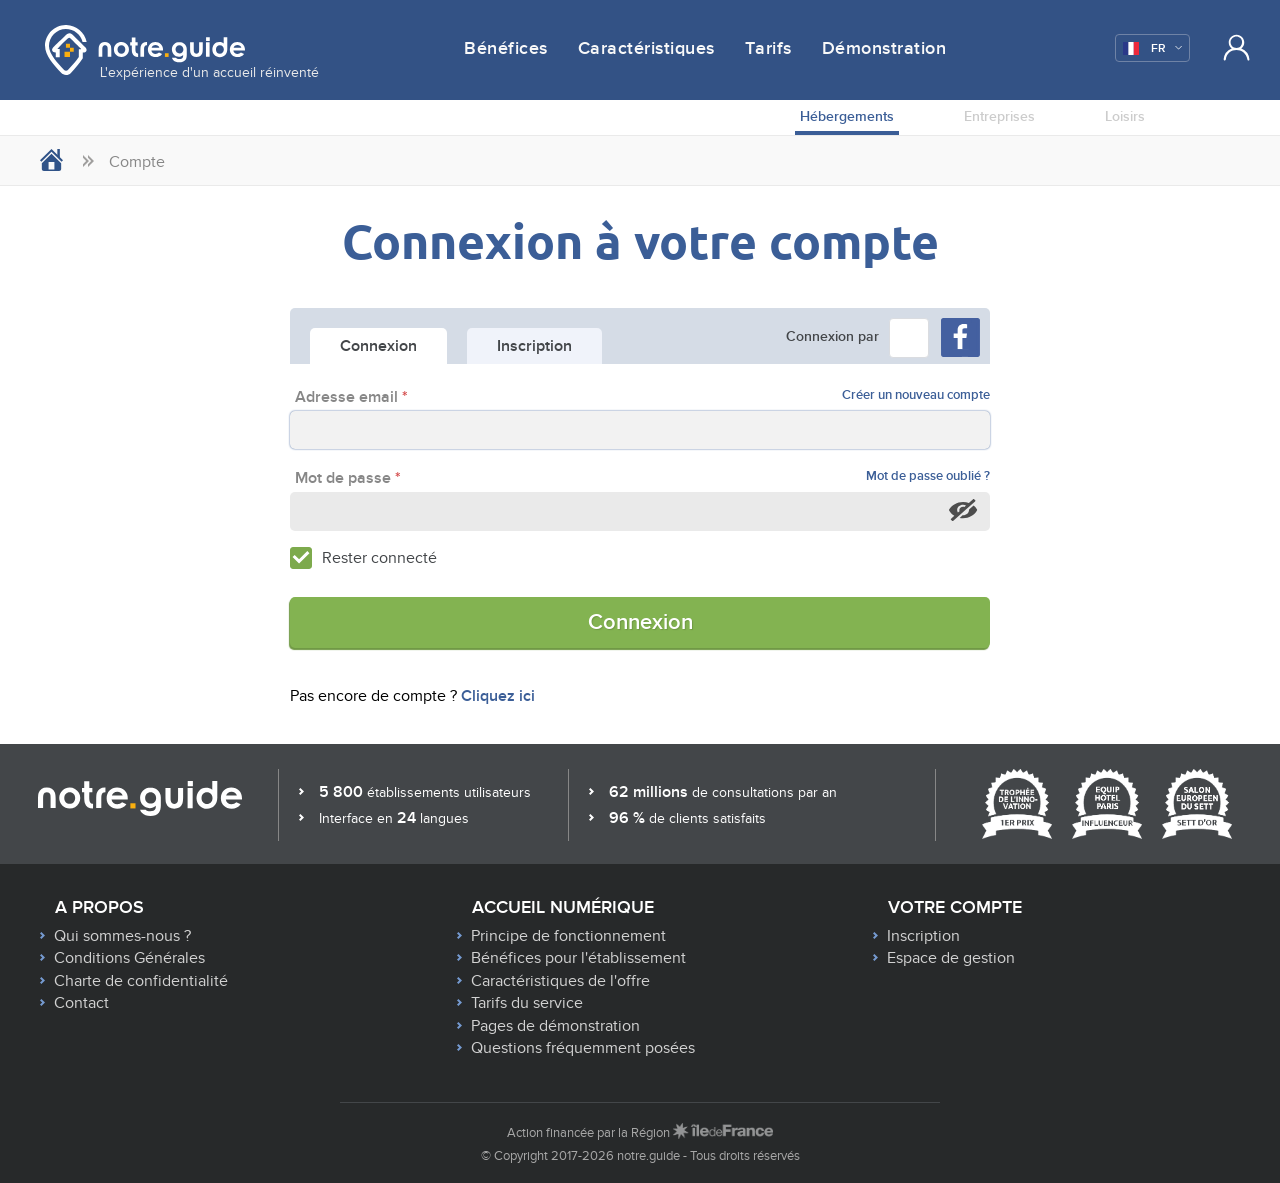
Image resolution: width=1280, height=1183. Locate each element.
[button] (909, 338)
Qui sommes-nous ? (122, 936)
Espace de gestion (951, 958)
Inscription (923, 936)
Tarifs (768, 49)
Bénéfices (506, 49)
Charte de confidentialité (141, 981)
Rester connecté (379, 558)
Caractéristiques (646, 49)
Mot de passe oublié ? (928, 476)
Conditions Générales (129, 958)
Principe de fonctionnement (568, 936)
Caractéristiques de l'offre (560, 981)
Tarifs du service (527, 1003)
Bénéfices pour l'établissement (578, 958)
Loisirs (1125, 116)
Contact (81, 1003)
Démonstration (884, 49)
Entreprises (999, 116)
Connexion (640, 622)
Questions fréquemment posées (583, 1048)
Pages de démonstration (555, 1026)
